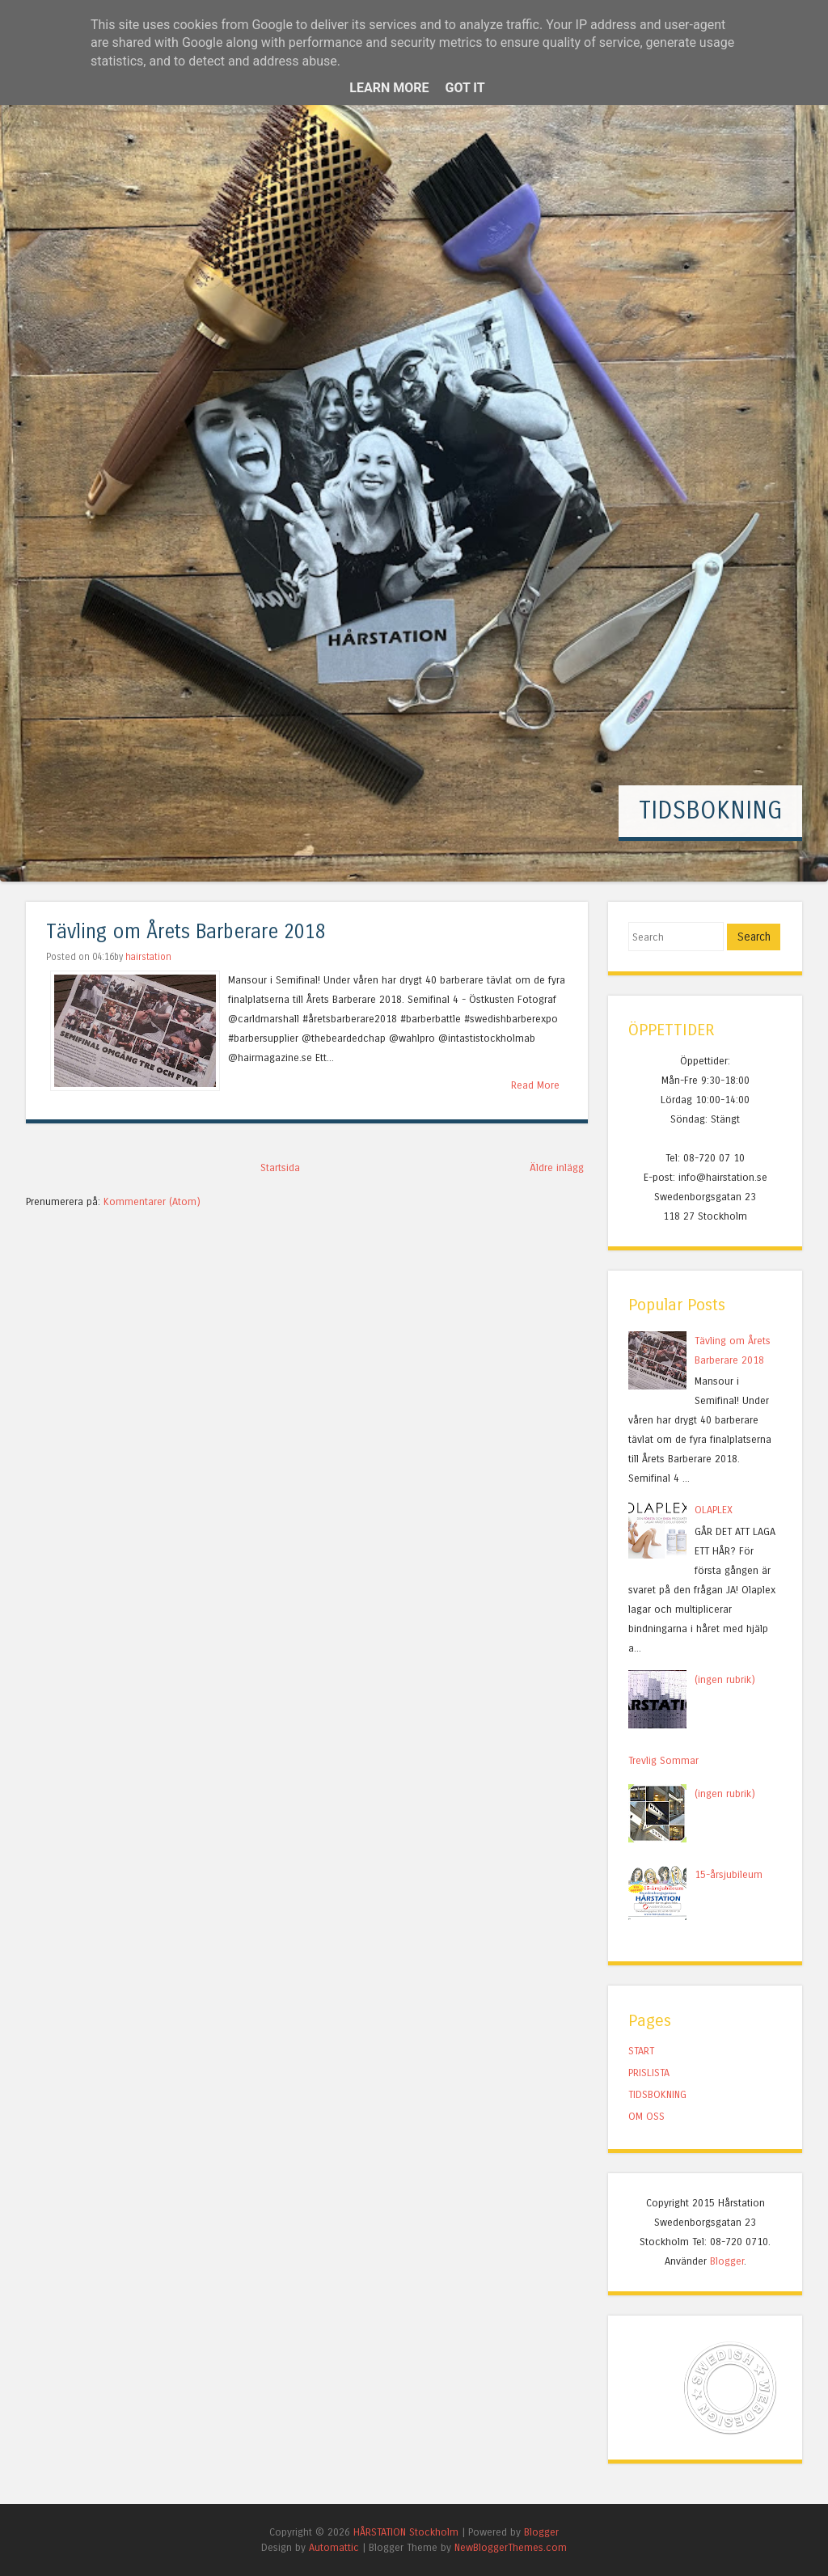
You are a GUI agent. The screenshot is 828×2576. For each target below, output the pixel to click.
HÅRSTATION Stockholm (405, 2532)
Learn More (389, 87)
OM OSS (646, 2116)
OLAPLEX (714, 1510)
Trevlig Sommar (663, 1760)
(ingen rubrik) (725, 1679)
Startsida (280, 1167)
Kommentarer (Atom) (152, 1201)
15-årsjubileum (729, 1874)
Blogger (727, 2261)
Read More (535, 1085)
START (641, 2051)
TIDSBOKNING (710, 810)
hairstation (148, 956)
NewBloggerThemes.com (510, 2547)
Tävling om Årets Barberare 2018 (186, 932)
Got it (464, 87)
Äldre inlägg (557, 1167)
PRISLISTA (649, 2072)
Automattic (334, 2547)
